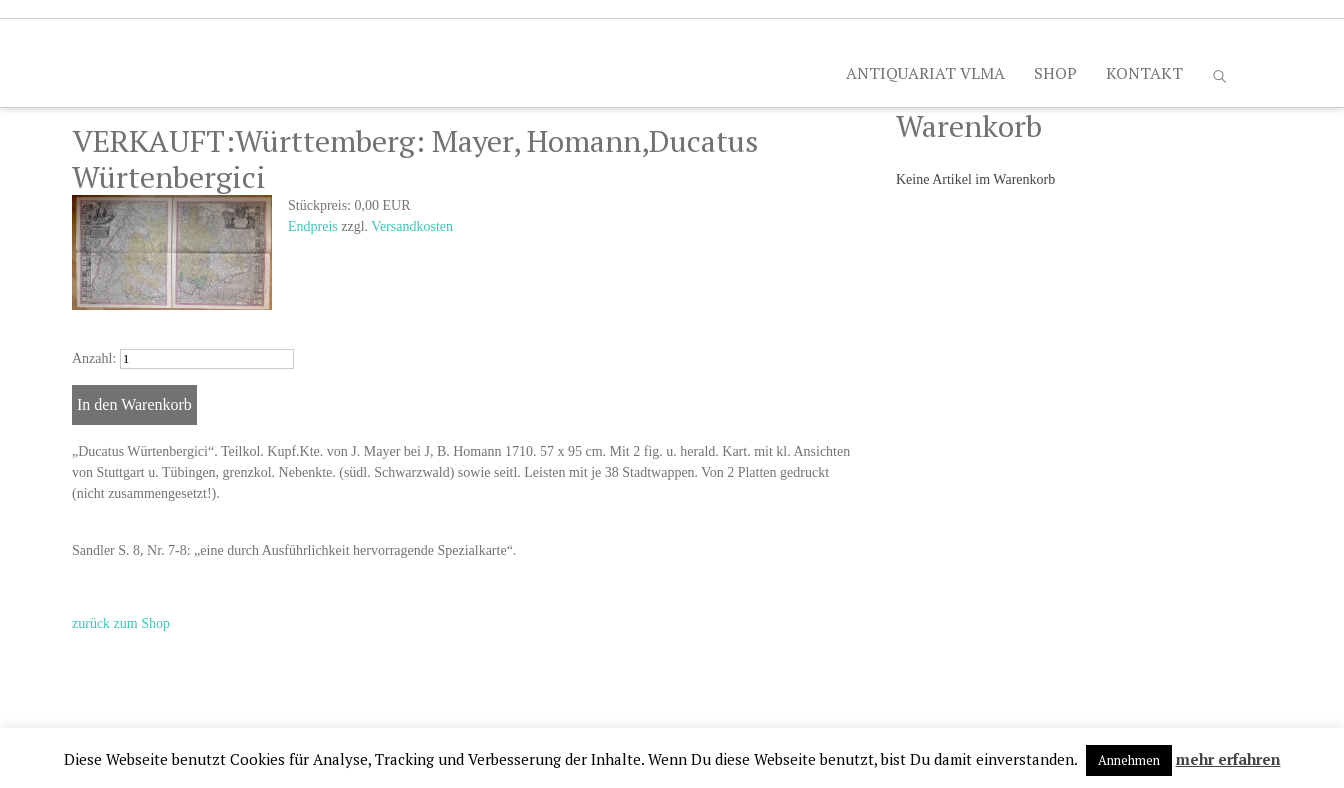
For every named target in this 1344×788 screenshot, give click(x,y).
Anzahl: (94, 358)
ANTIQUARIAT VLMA (925, 73)
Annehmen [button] (1129, 760)
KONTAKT (1144, 73)
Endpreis (313, 226)
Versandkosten (412, 226)
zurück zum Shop (121, 623)
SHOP (1055, 73)
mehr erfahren (1228, 759)
